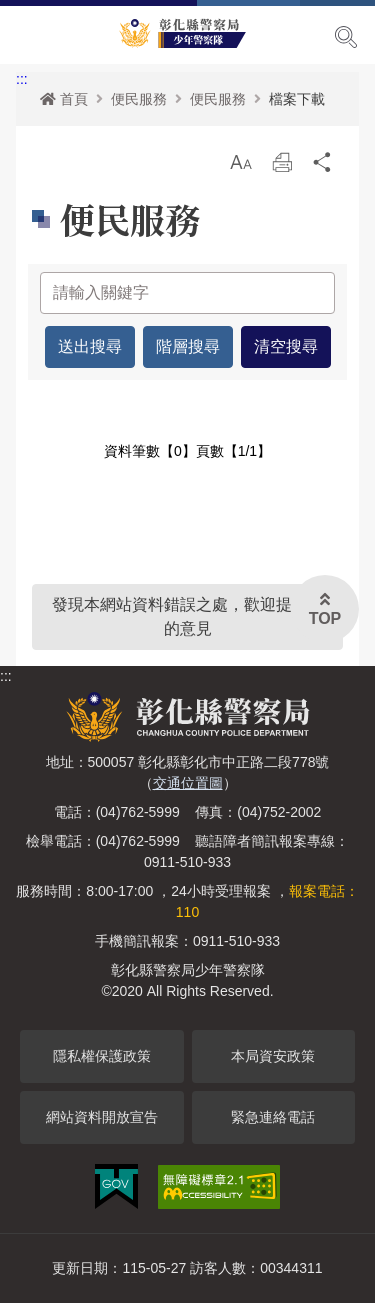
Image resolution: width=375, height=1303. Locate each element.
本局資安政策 (273, 1056)
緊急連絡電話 (273, 1117)
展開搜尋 (346, 37)
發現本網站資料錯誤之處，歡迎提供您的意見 (188, 616)
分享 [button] (323, 167)
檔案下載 (297, 99)
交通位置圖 (188, 783)
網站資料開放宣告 (102, 1117)
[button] (241, 162)
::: (22, 79)
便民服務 (139, 99)
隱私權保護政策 (102, 1056)
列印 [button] (282, 167)
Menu (28, 36)
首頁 (64, 99)
